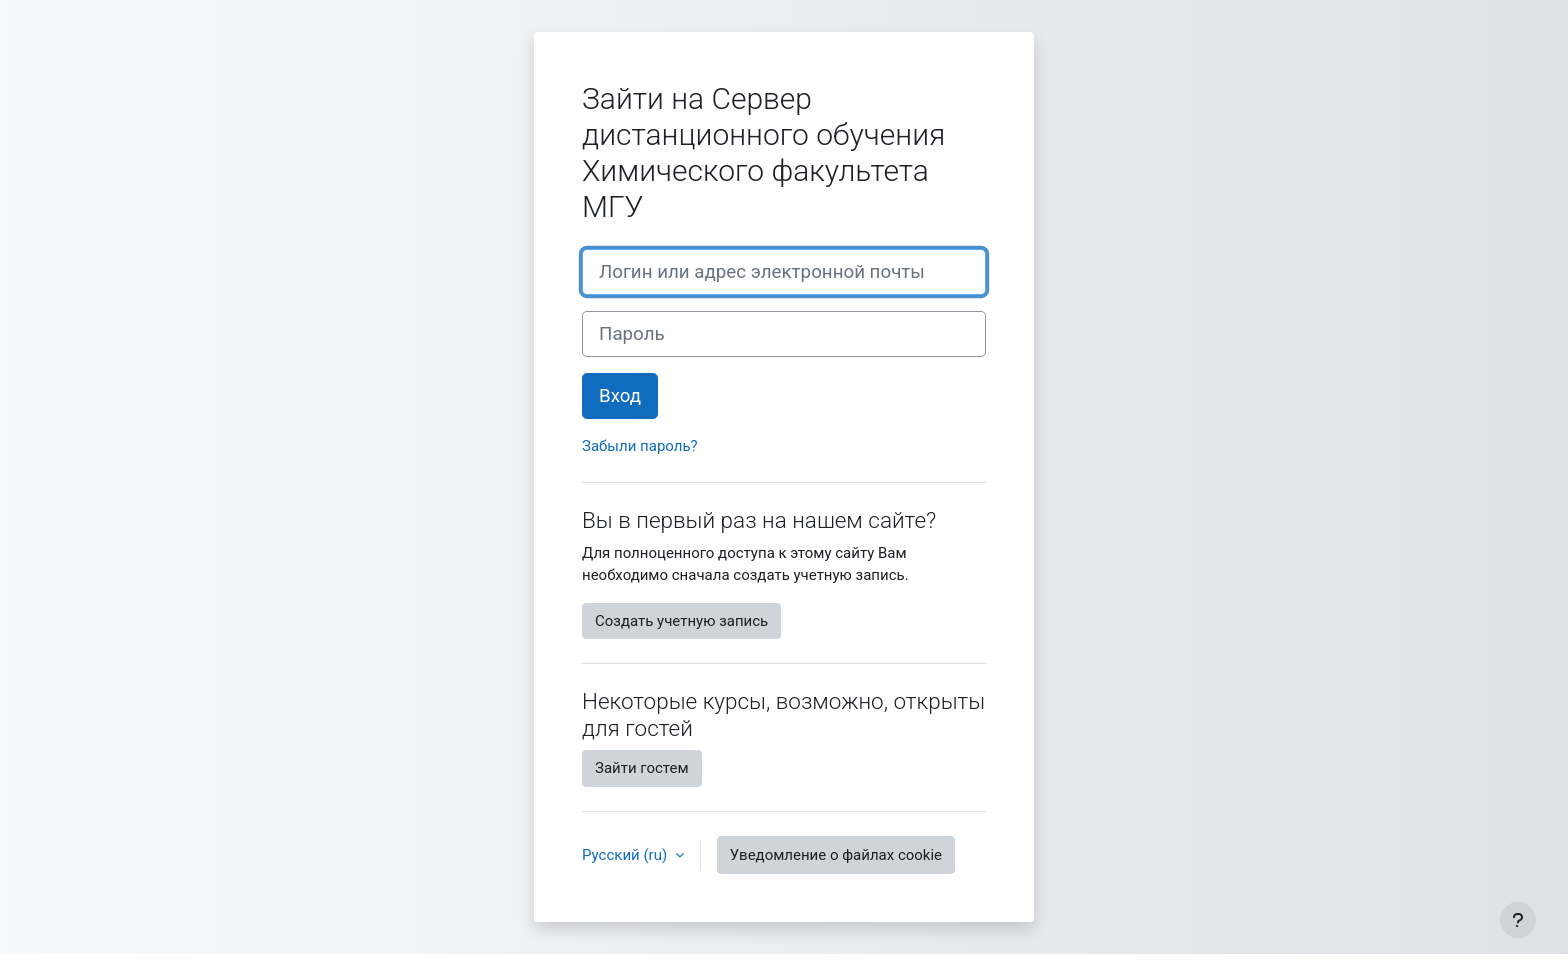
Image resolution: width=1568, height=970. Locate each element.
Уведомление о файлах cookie (836, 855)
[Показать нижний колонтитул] (1518, 920)
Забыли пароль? (640, 446)
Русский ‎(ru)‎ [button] (626, 855)
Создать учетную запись (681, 621)
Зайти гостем (642, 768)
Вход (620, 396)
